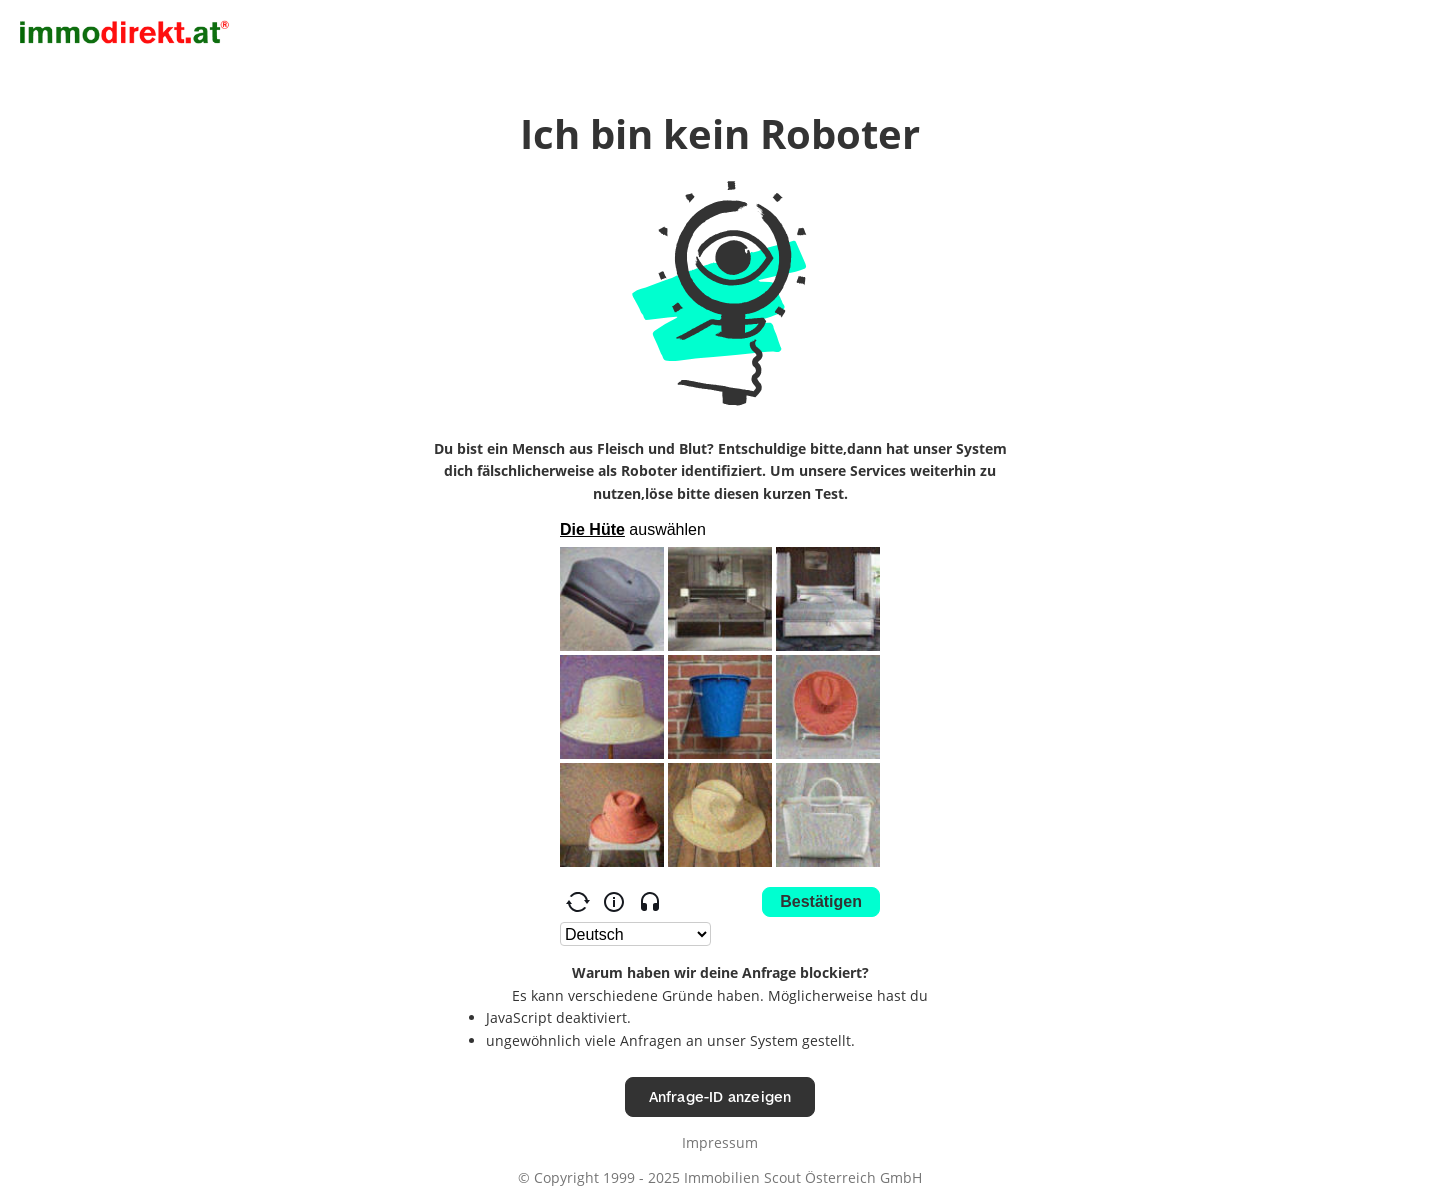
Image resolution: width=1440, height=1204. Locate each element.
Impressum (720, 1142)
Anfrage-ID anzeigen (720, 1096)
